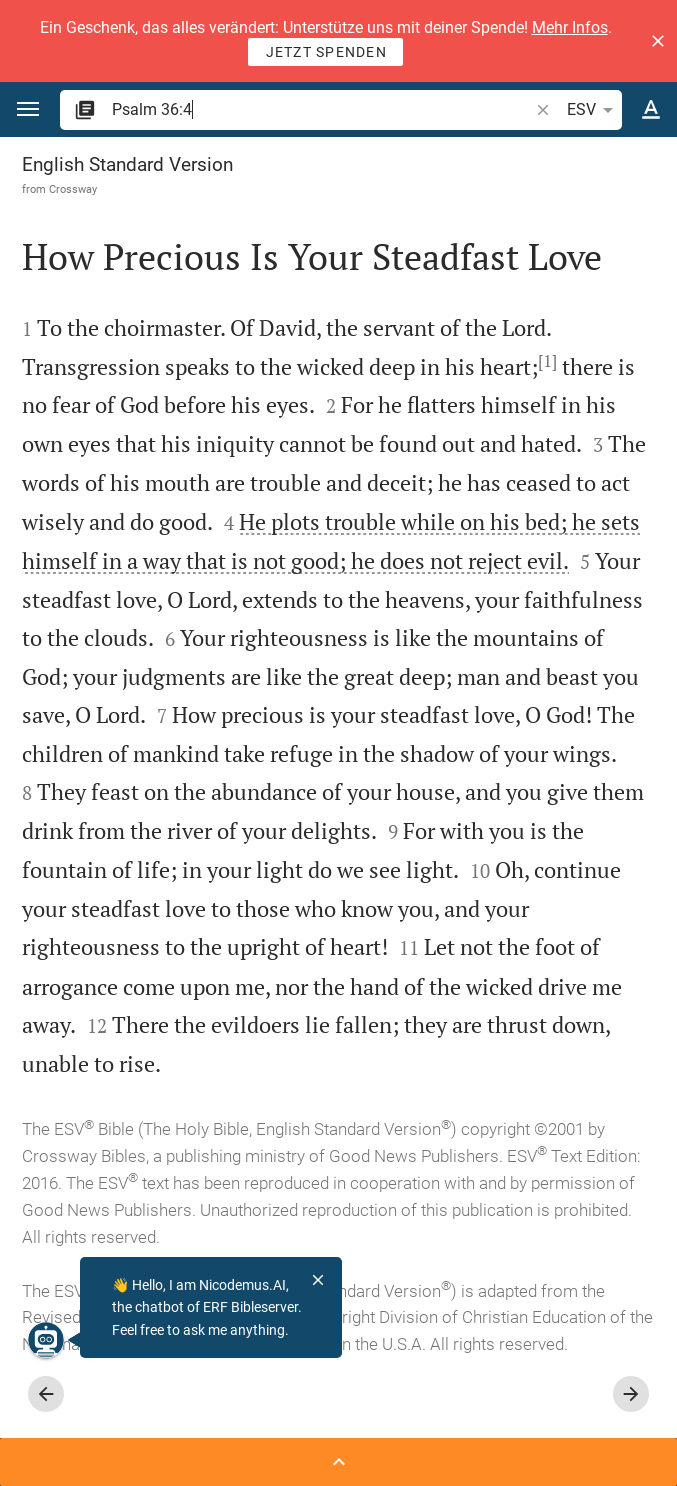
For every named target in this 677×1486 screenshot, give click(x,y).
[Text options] (651, 110)
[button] (658, 41)
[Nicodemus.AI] (46, 1340)
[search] (322, 109)
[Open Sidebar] (338, 1462)
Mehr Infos (570, 27)
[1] (547, 361)
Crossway (73, 189)
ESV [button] (593, 110)
